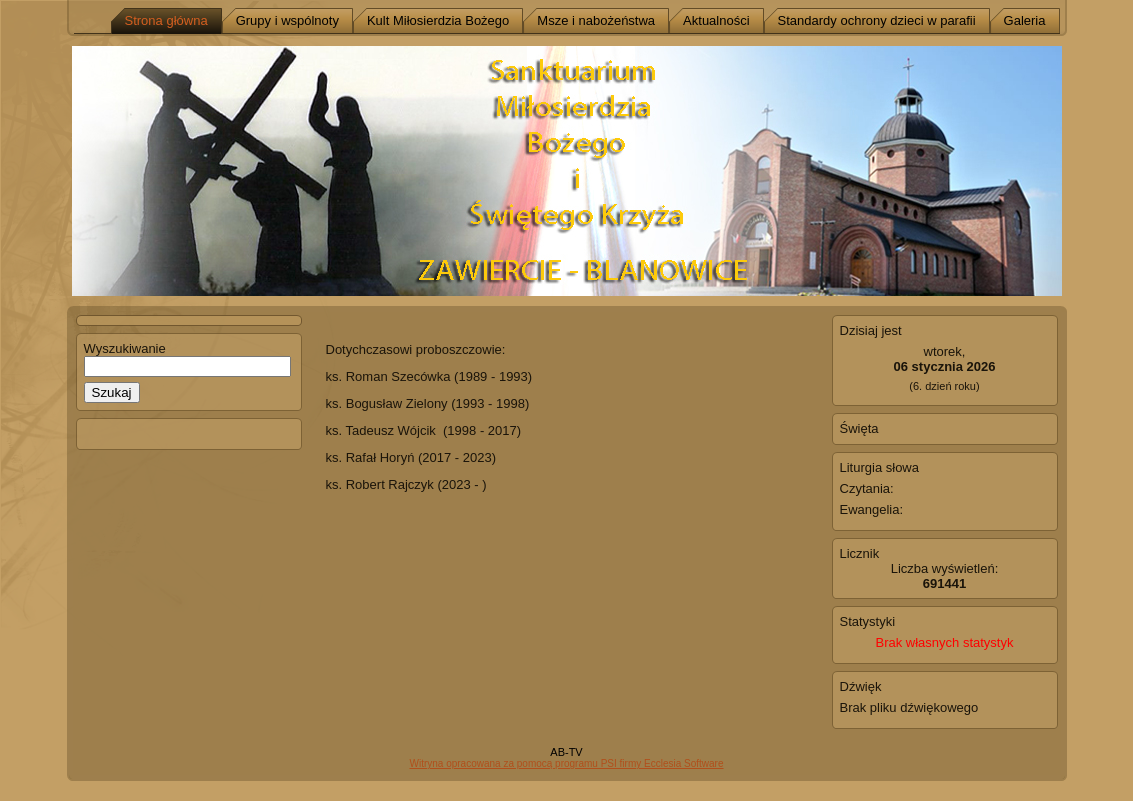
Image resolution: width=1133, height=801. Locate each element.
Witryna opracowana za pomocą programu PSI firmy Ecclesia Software (566, 763)
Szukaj (112, 392)
